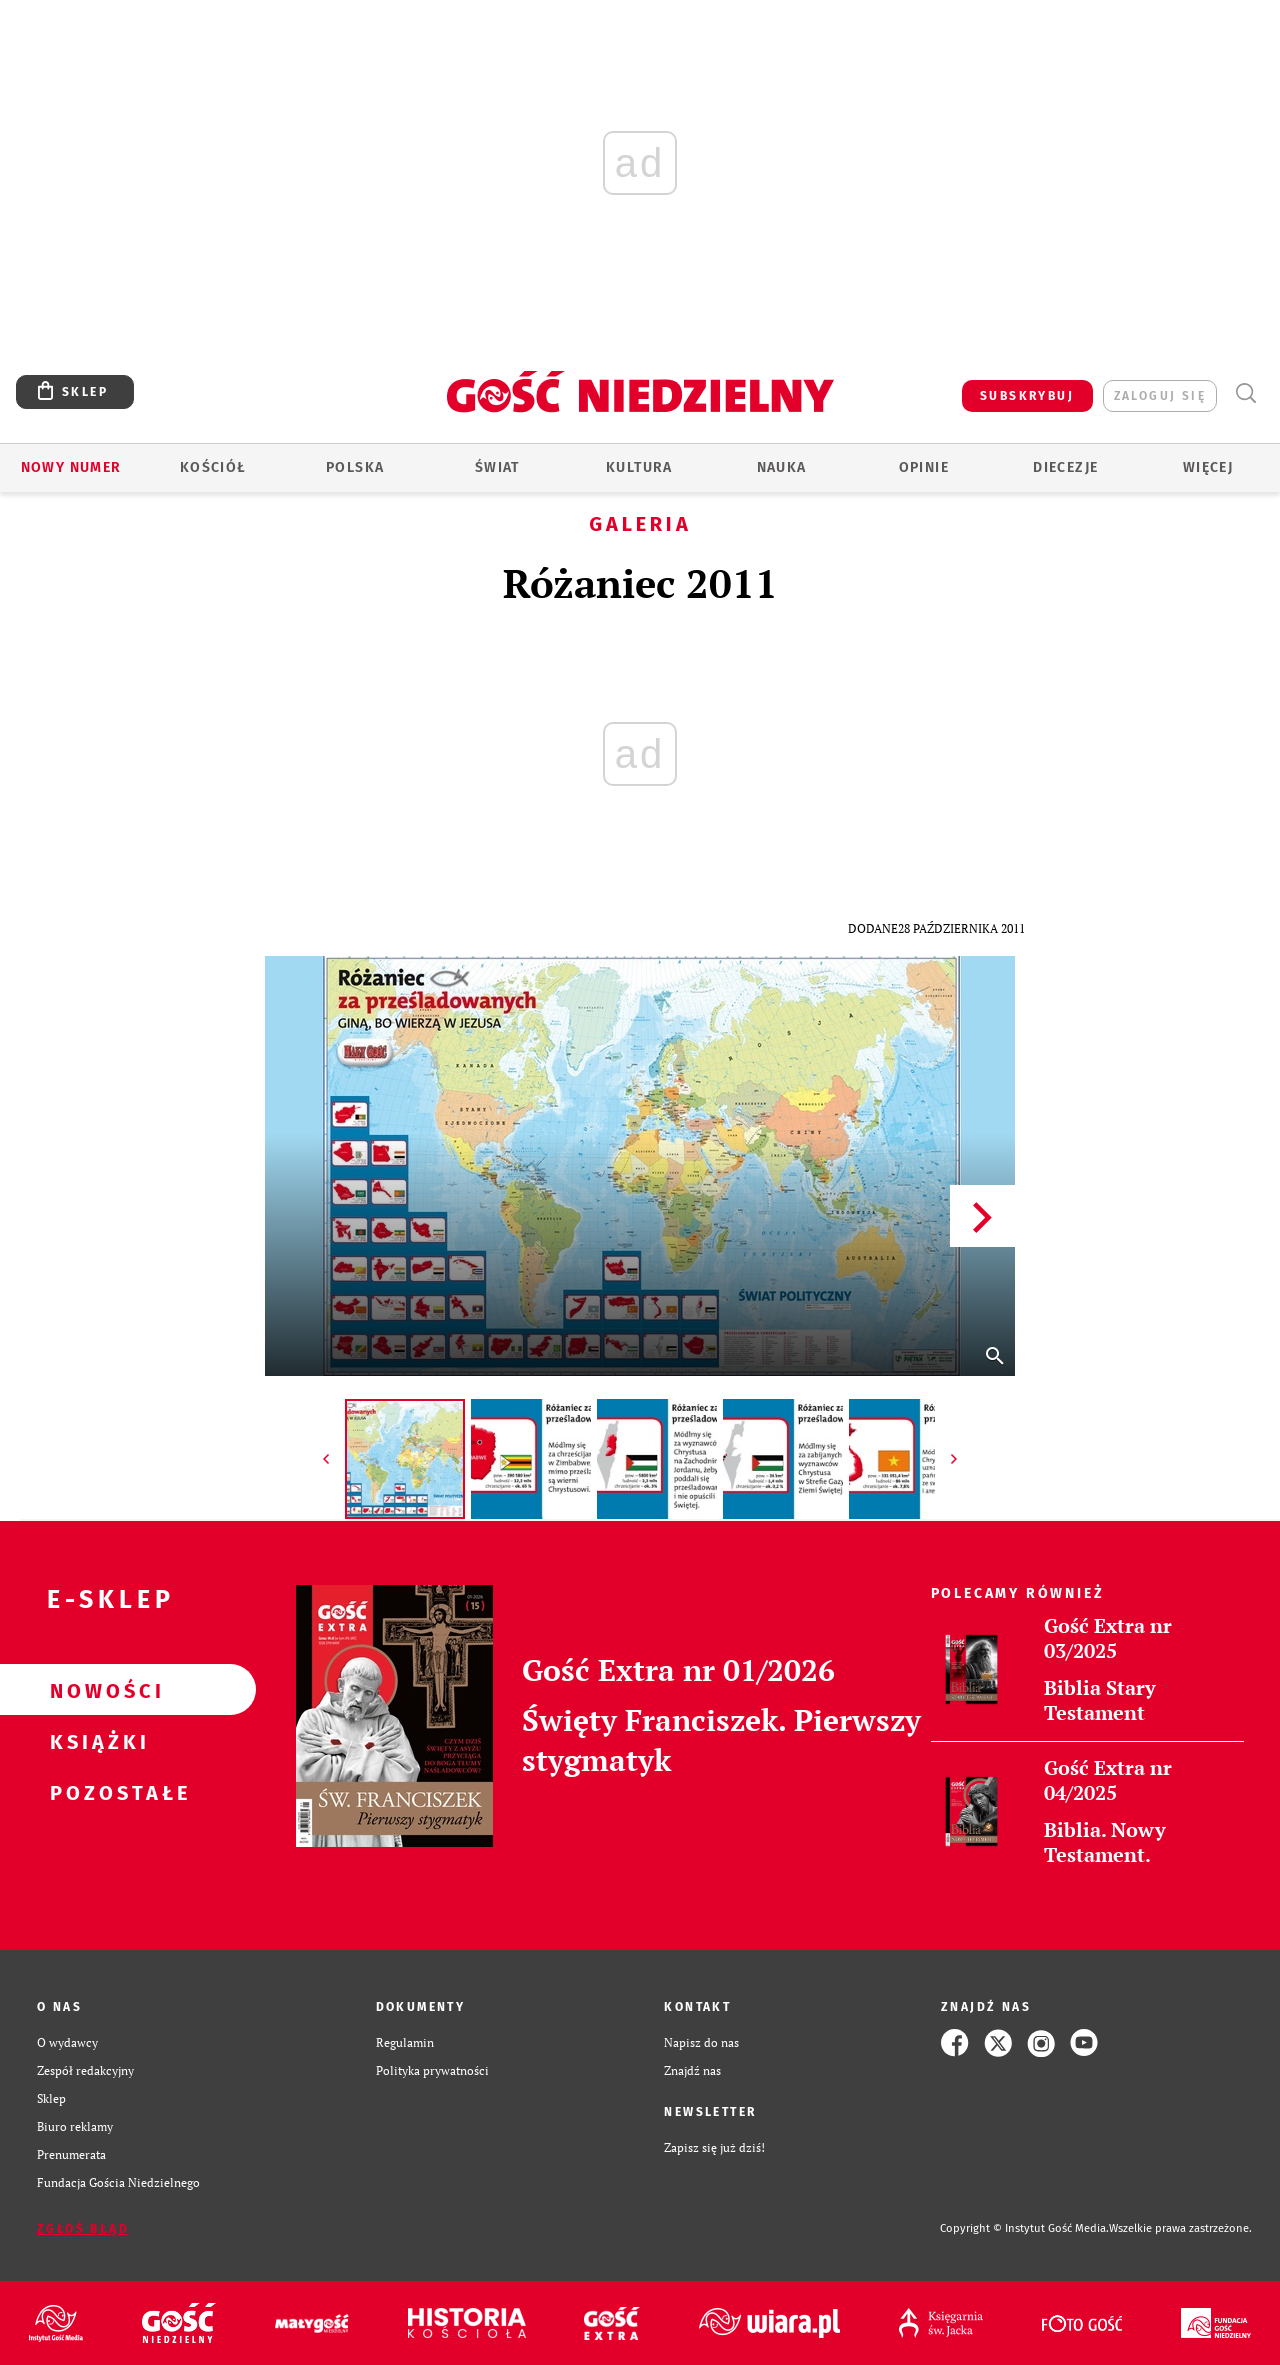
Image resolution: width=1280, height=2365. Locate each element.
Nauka (782, 467)
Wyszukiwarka (1245, 393)
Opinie (924, 467)
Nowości (96, 1690)
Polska (355, 467)
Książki (96, 1741)
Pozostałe (96, 1792)
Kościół (213, 467)
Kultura (639, 467)
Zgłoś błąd (83, 2229)
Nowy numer (71, 467)
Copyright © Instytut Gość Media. (1024, 2228)
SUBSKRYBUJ (1027, 396)
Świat (497, 467)
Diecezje (1065, 467)
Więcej (1208, 467)
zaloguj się (1160, 396)
